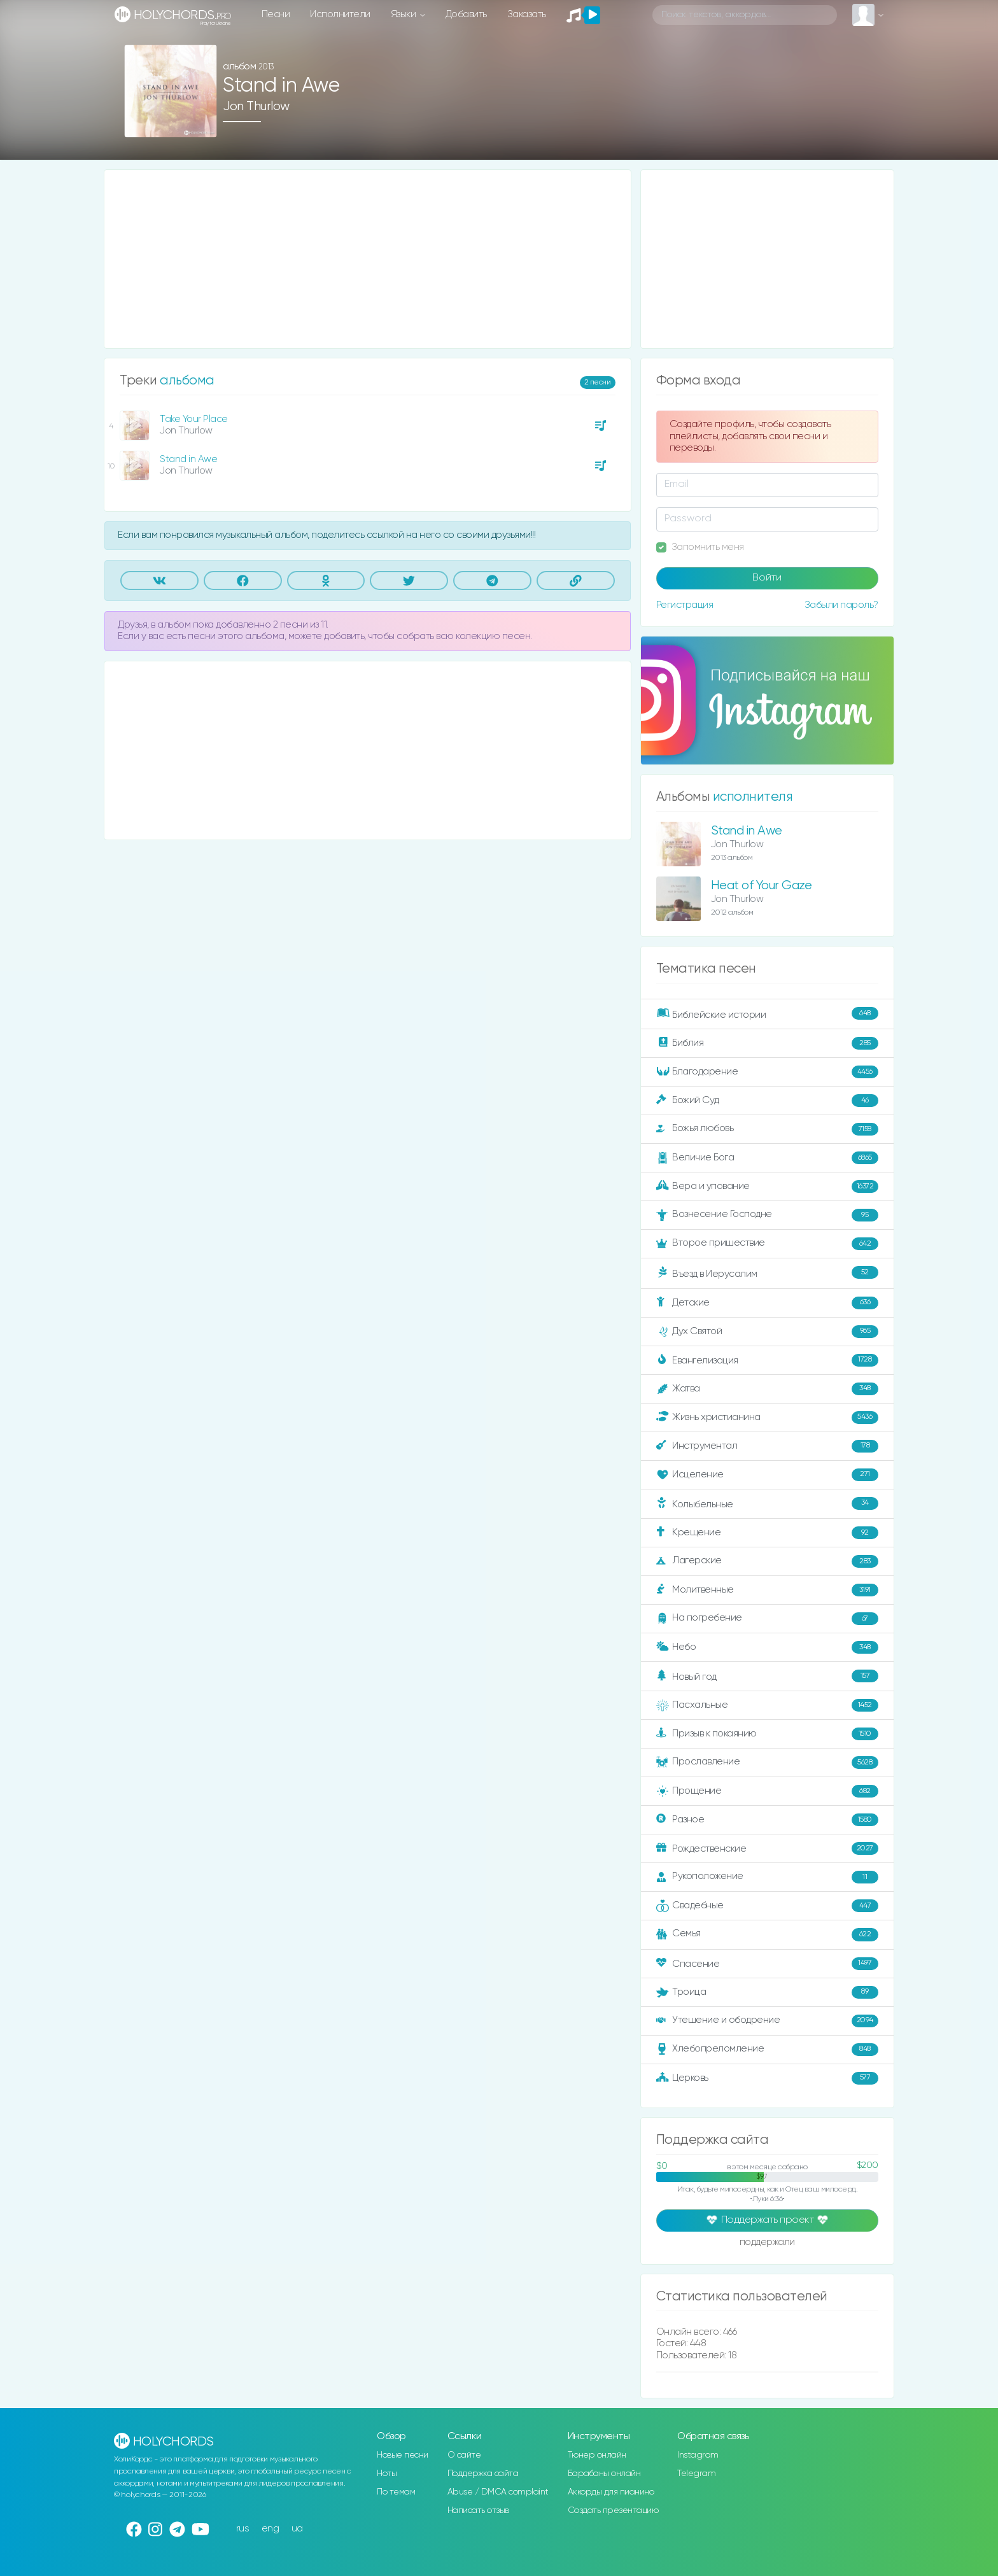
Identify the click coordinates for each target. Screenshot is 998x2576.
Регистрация (684, 605)
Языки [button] (404, 14)
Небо (767, 1647)
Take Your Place (194, 419)
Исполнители (340, 14)
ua (297, 2528)
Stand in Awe (188, 459)
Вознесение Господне (767, 1215)
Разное (767, 1819)
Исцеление (767, 1474)
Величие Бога (767, 1157)
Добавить (466, 14)
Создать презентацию (613, 2510)
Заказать (526, 14)
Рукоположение (767, 1877)
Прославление (767, 1762)
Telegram (696, 2473)
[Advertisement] (367, 259)
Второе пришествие (767, 1243)
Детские (767, 1303)
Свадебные (767, 1905)
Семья (767, 1934)
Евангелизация (767, 1360)
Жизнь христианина (767, 1417)
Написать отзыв (478, 2510)
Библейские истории (767, 1014)
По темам (396, 2492)
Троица (767, 1992)
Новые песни (402, 2455)
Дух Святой (767, 1331)
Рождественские (767, 1848)
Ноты (387, 2473)
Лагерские (767, 1561)
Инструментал (767, 1446)
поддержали (767, 2243)
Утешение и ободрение (767, 2021)
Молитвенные (767, 1590)
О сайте (464, 2455)
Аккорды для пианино (611, 2492)
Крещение (767, 1532)
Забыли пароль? (841, 605)
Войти (767, 578)
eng (270, 2528)
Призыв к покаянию (767, 1734)
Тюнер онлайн (597, 2455)
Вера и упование (767, 1186)
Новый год (767, 1676)
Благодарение (767, 1072)
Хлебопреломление (767, 2049)
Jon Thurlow (256, 106)
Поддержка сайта (483, 2473)
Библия (767, 1043)
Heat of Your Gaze (761, 885)
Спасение (767, 1963)
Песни (276, 14)
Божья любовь (767, 1129)
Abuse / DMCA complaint (498, 2492)
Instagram (698, 2455)
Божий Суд (767, 1100)
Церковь (767, 2078)
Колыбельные (767, 1503)
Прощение (767, 1791)
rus (243, 2528)
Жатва (767, 1389)
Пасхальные (767, 1705)
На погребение (767, 1618)
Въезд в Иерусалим (767, 1273)
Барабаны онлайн (604, 2473)
